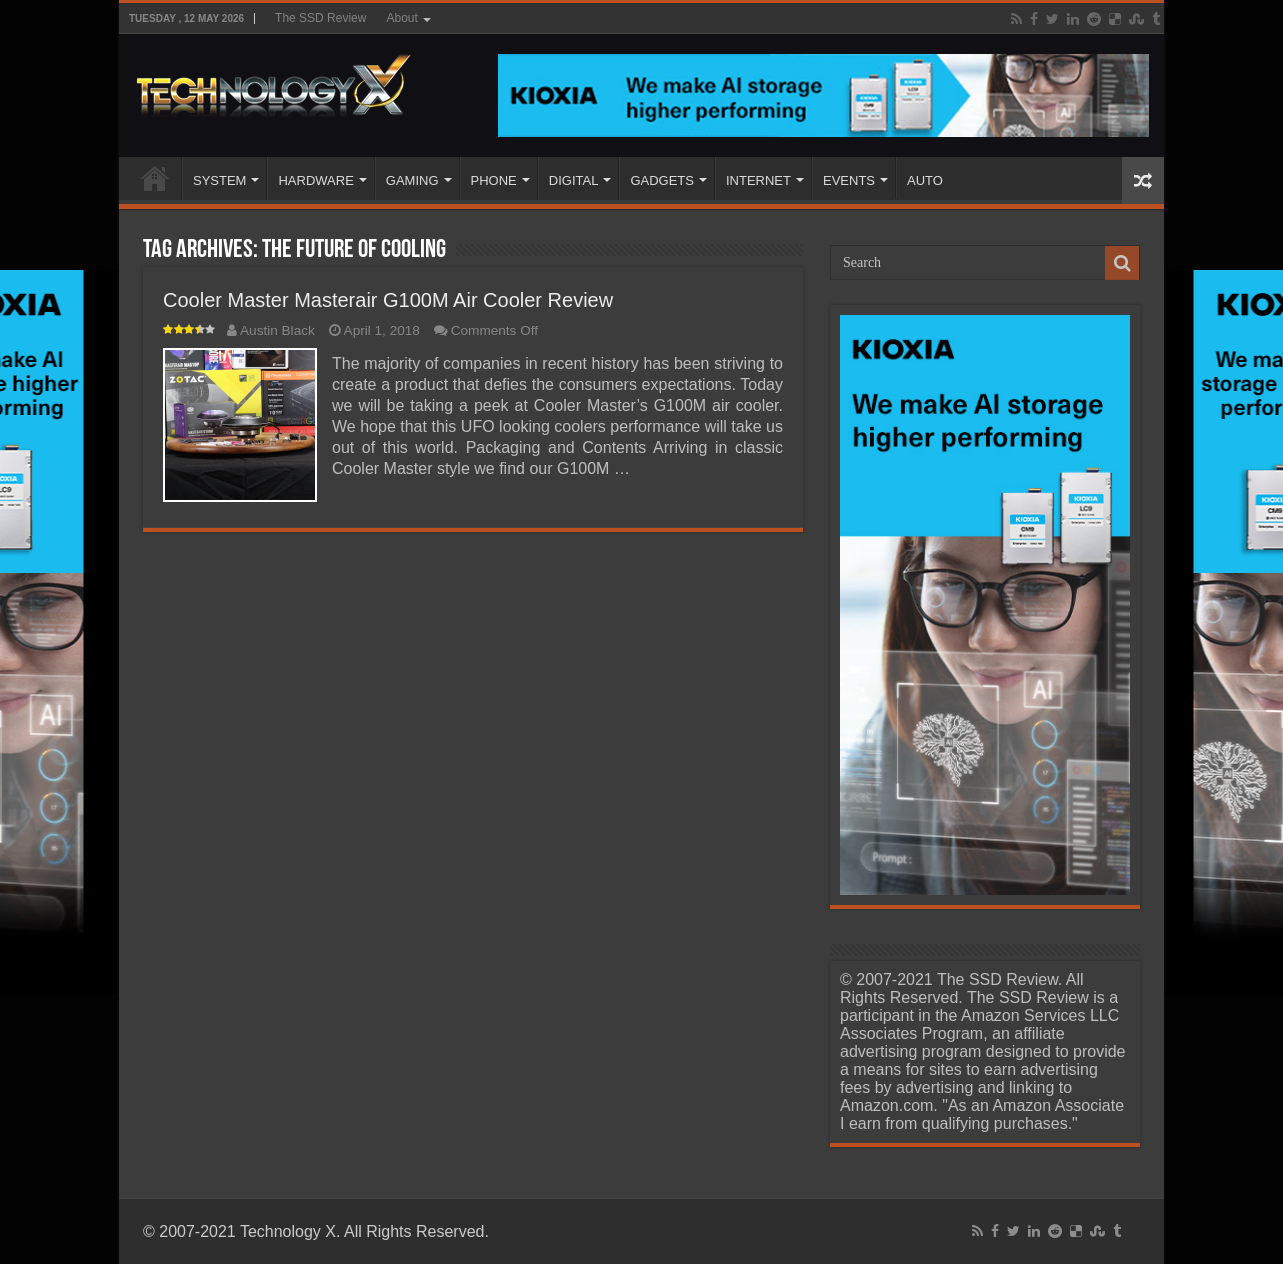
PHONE (494, 180)
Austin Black (277, 330)
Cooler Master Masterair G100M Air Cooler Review (388, 300)
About (401, 18)
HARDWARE (315, 180)
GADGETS (662, 180)
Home (155, 178)
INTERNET (758, 180)
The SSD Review (320, 18)
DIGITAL (574, 180)
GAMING (412, 180)
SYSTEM (219, 180)
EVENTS (849, 180)
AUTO (925, 180)
